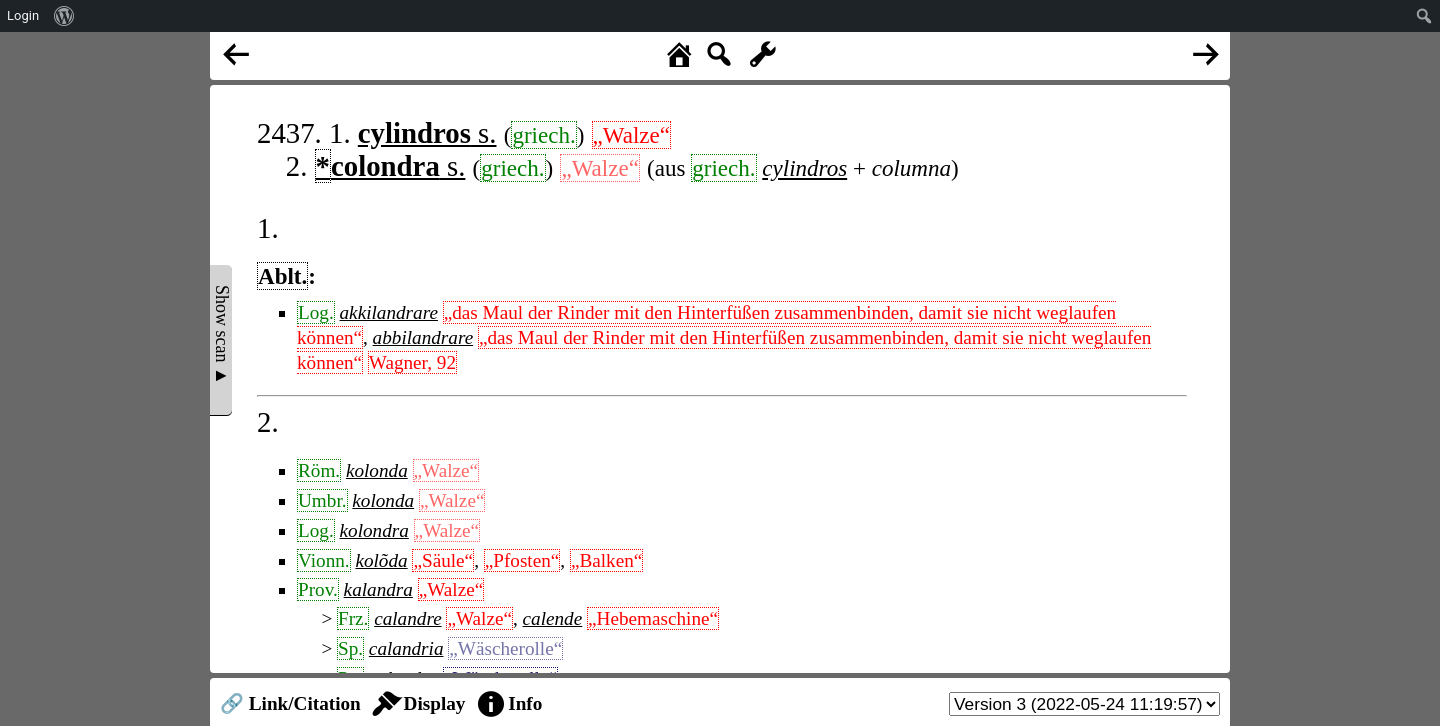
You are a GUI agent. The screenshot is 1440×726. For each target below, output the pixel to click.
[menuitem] (64, 16)
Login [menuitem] (23, 15)
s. (427, 133)
